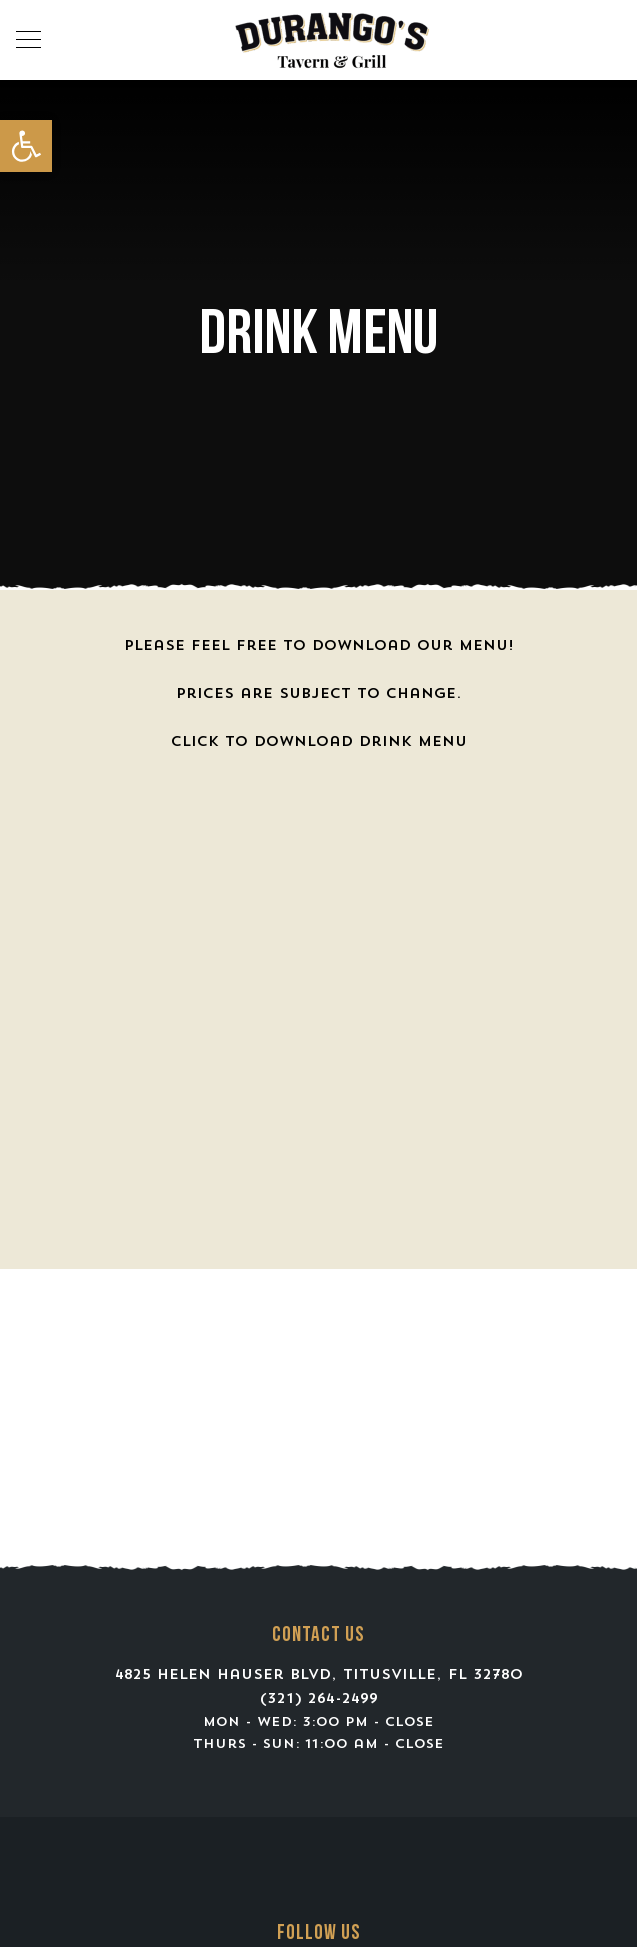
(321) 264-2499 (319, 1699)
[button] (26, 146)
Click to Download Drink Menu (319, 742)
